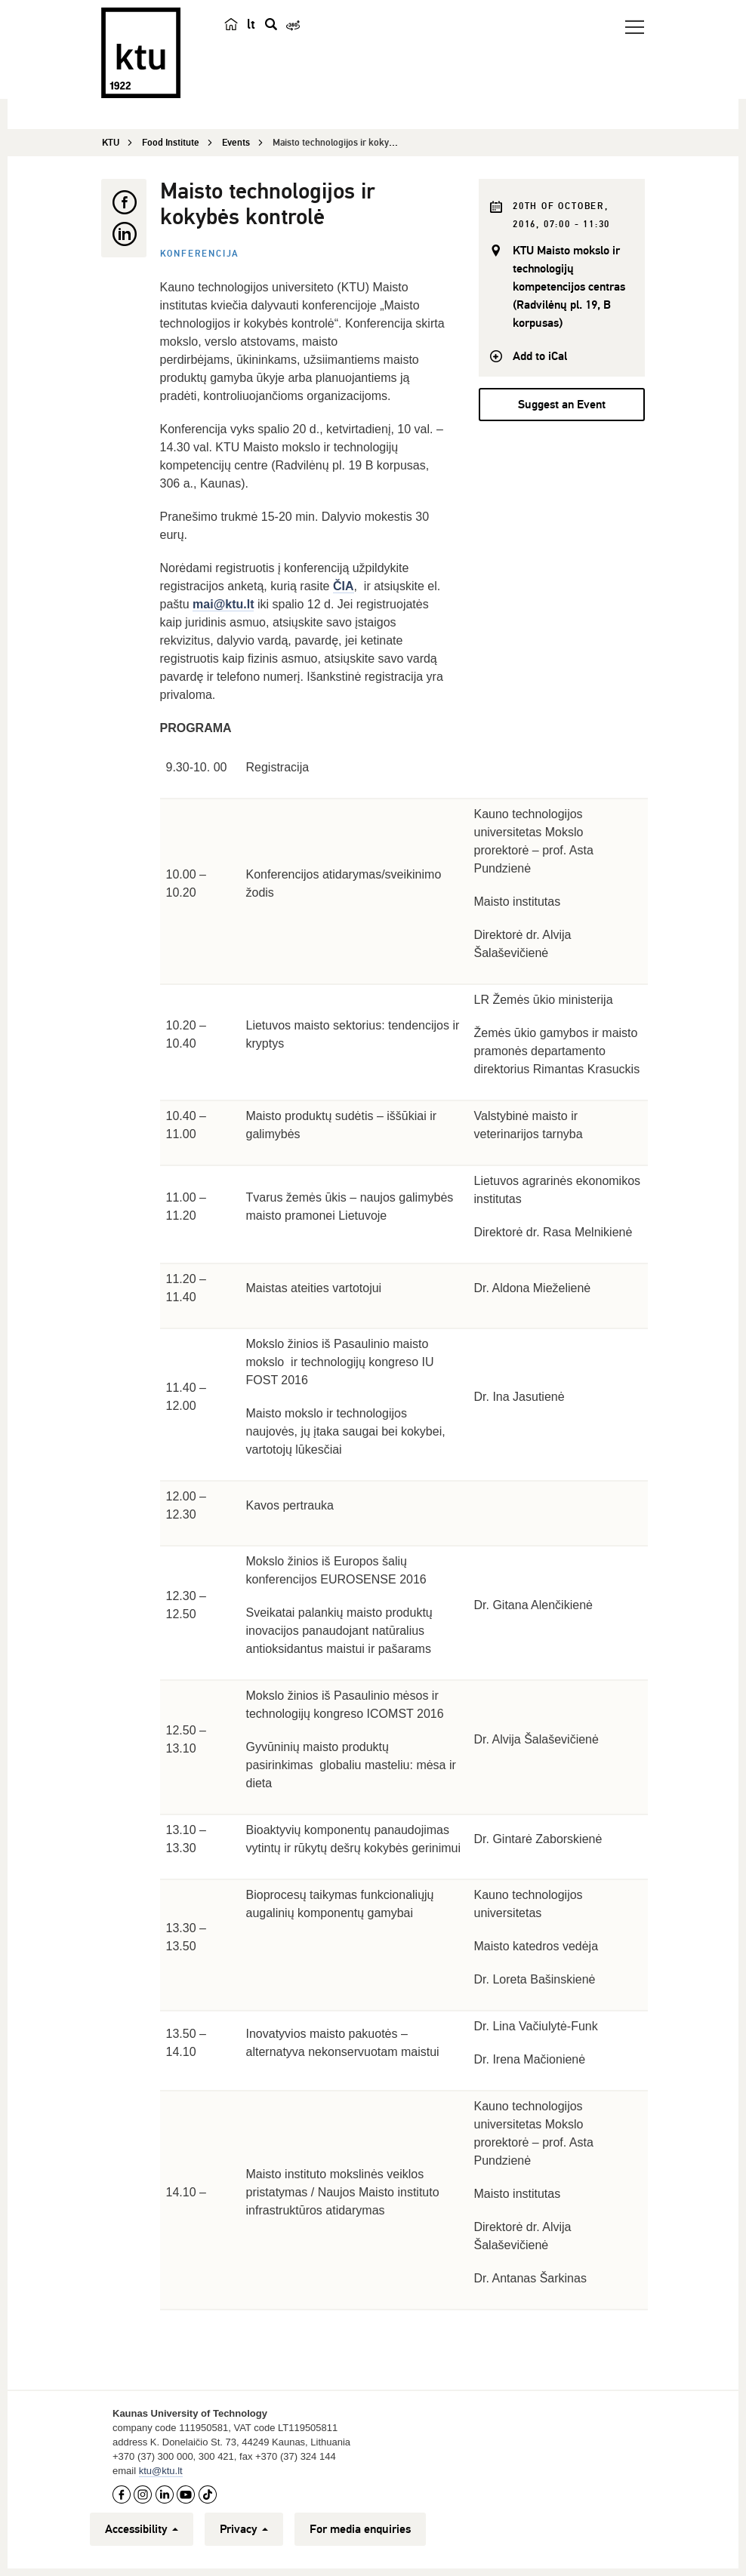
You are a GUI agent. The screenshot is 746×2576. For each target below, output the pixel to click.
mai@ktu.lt (223, 604)
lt (251, 24)
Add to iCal (540, 356)
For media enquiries (360, 2529)
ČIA (343, 586)
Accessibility (141, 2529)
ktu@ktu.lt (161, 2470)
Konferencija (200, 254)
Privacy (244, 2529)
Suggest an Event (562, 404)
